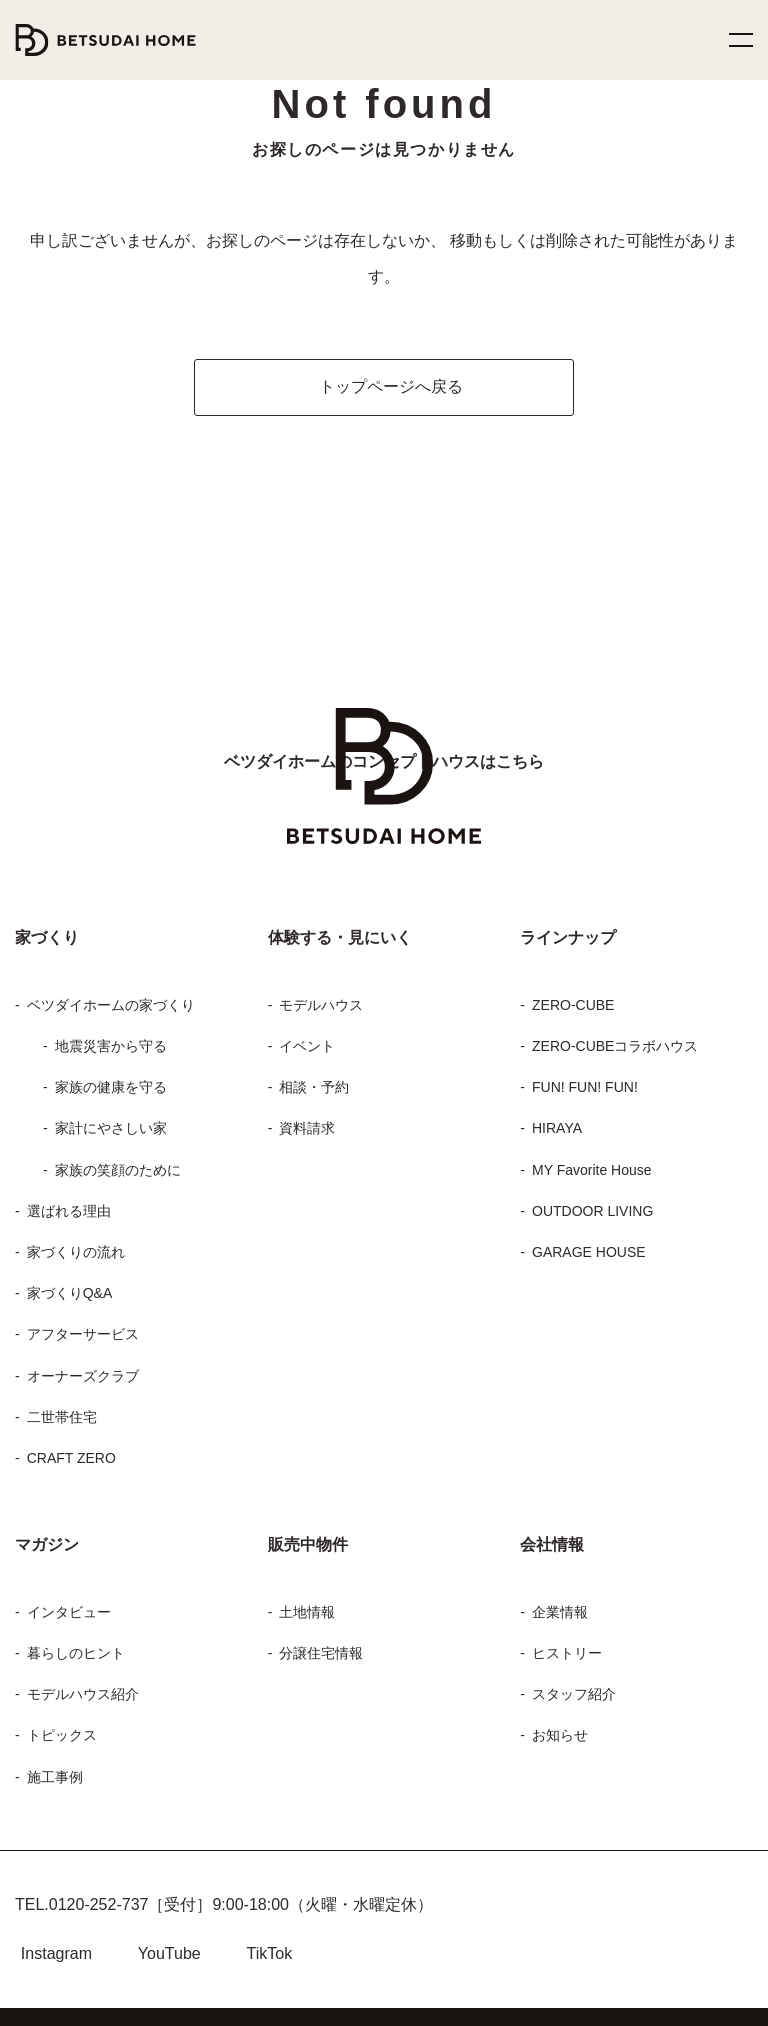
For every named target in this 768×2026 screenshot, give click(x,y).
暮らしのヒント (69, 1617)
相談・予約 (311, 1051)
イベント (303, 1010)
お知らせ (558, 1699)
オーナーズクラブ (76, 1340)
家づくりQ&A (66, 1257)
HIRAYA (553, 1092)
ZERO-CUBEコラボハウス (608, 1010)
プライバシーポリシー (502, 1998)
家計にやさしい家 (107, 1092)
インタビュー (62, 1576)
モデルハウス (320, 969)
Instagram (54, 1917)
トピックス (55, 1699)
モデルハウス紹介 (81, 1658)
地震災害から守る (109, 1010)
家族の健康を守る (109, 1051)
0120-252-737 (90, 1868)
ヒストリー (560, 1617)
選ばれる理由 (67, 1175)
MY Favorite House (587, 1134)
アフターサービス (77, 1298)
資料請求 (308, 1092)
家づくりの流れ (72, 1216)
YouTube (170, 1917)
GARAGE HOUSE (583, 1216)
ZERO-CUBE (570, 969)
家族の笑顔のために (117, 1134)
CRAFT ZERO (68, 1422)
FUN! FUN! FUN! (584, 1051)
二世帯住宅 (62, 1381)
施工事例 (55, 1741)
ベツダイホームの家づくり (103, 969)
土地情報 (308, 1576)
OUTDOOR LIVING (591, 1175)
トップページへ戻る (395, 350)
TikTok (277, 1917)
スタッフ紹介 (569, 1658)
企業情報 (560, 1576)
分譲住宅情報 (322, 1617)
